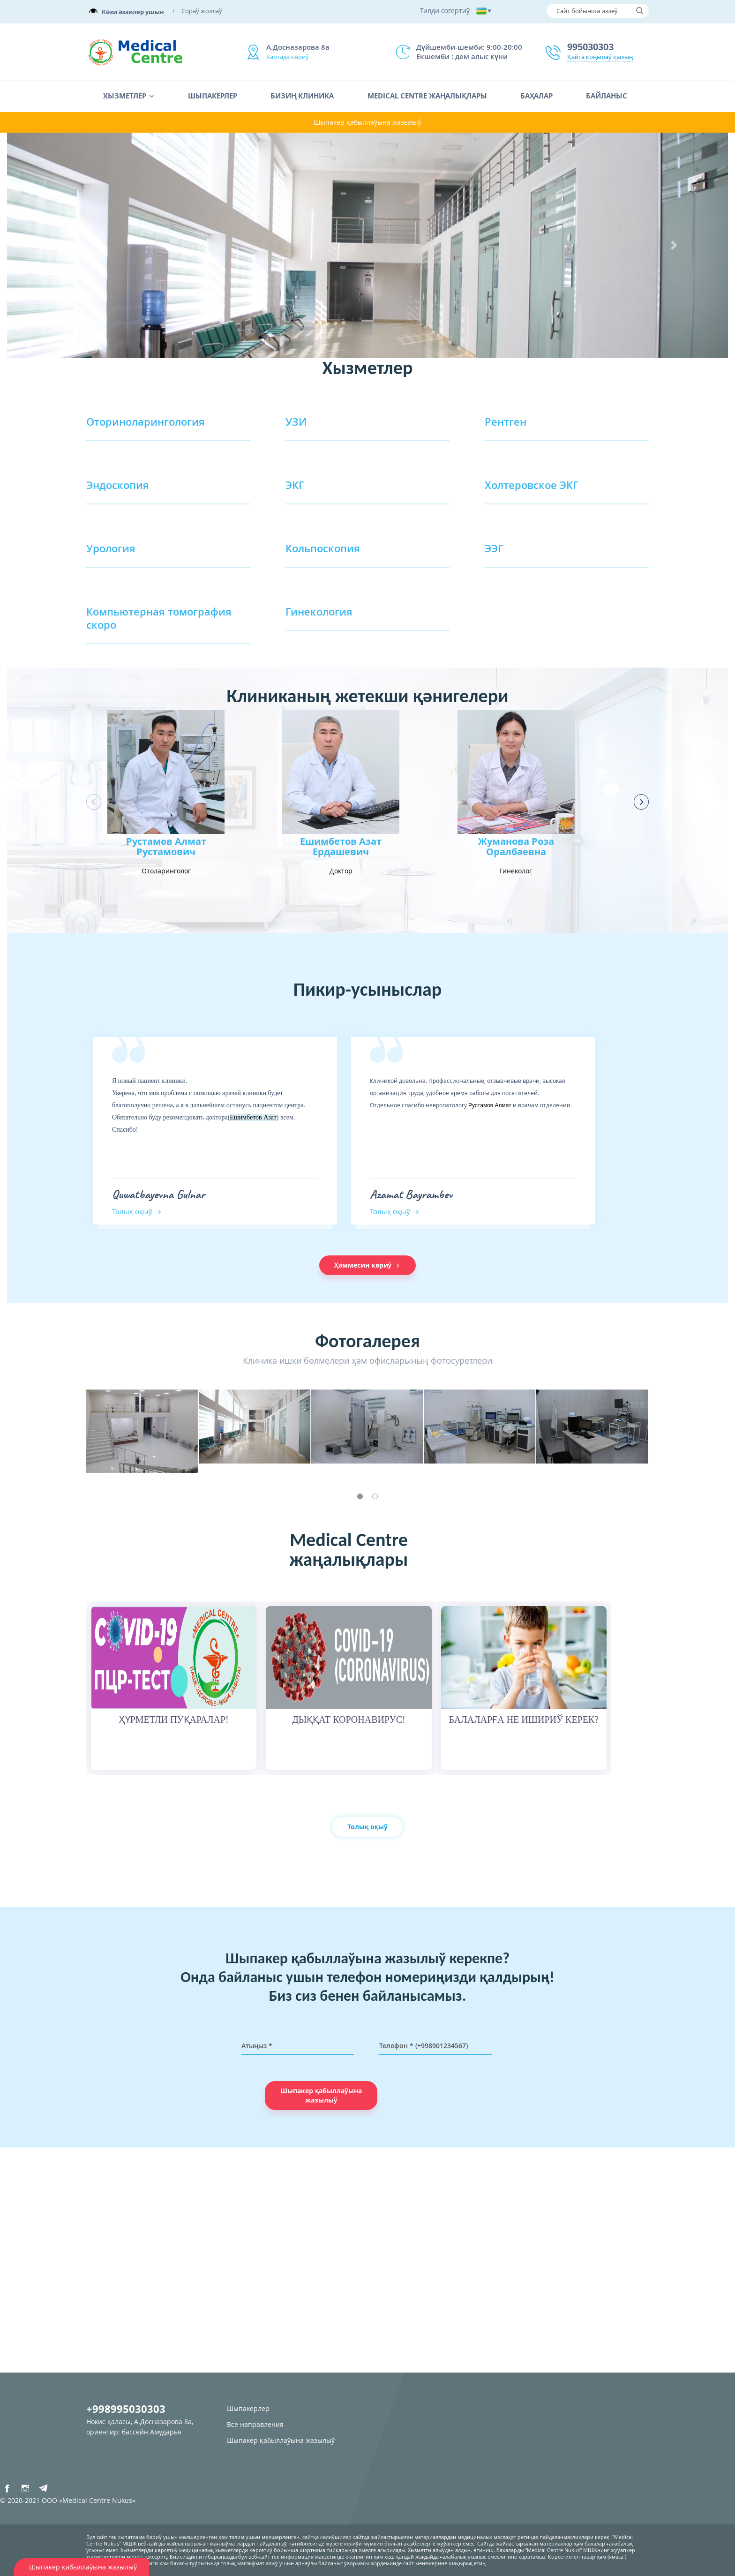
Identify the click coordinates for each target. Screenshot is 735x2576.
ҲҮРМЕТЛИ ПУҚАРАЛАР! (174, 1719)
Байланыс (606, 95)
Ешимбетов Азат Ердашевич (341, 846)
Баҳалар (536, 95)
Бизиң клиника (302, 95)
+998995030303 (125, 2409)
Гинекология (318, 611)
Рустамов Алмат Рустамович (166, 846)
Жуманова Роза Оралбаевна (516, 846)
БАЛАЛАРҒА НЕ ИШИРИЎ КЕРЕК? (524, 1719)
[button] (61, 245)
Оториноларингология (145, 421)
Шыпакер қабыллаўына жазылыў (367, 122)
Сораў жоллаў (201, 11)
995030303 (590, 47)
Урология (110, 548)
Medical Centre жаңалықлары (427, 95)
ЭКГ (294, 485)
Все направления (255, 2424)
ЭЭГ (494, 548)
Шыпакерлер (212, 95)
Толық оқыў (132, 1211)
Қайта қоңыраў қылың (600, 57)
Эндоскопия (117, 485)
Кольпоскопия (322, 548)
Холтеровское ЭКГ (531, 485)
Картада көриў (287, 57)
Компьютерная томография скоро (159, 617)
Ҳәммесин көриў (367, 1265)
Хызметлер (124, 95)
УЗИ (296, 421)
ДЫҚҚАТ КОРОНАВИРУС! (348, 1719)
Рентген (505, 421)
